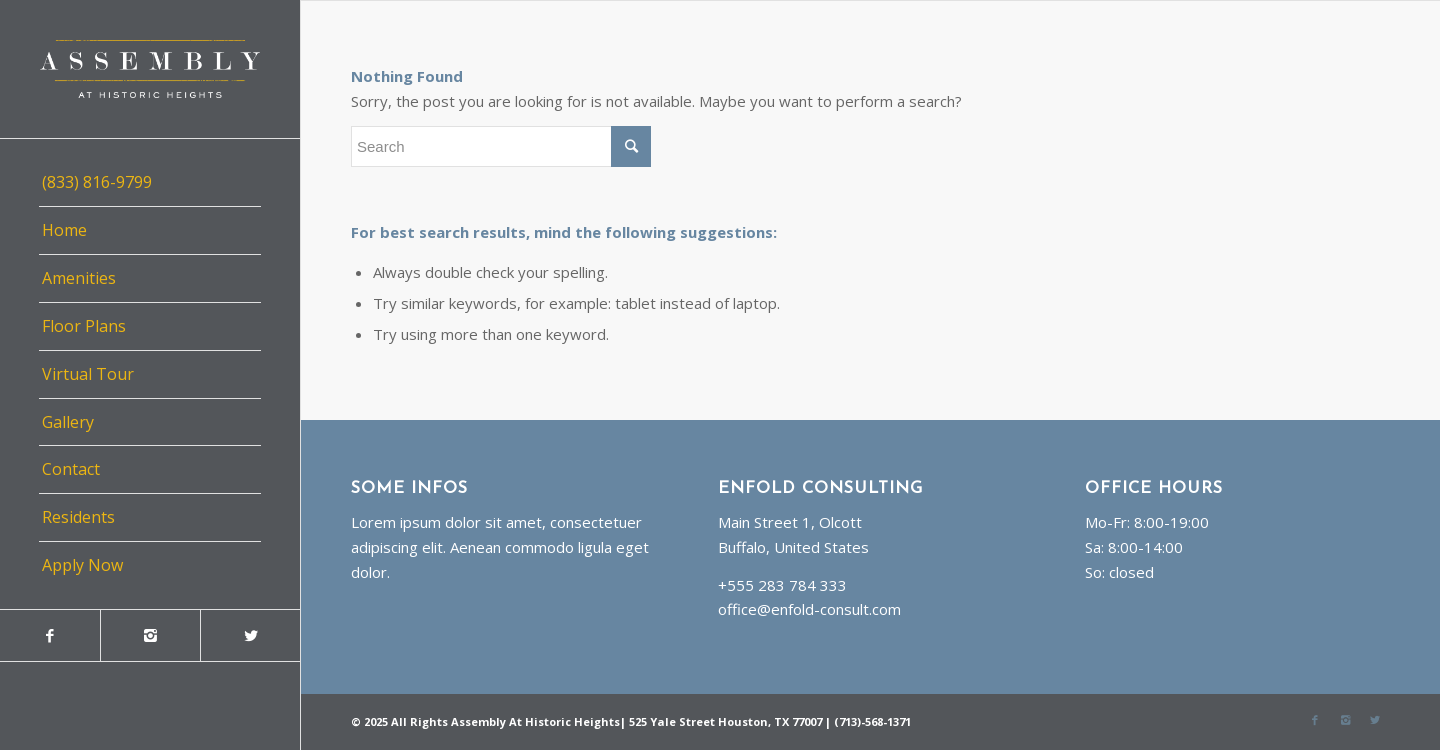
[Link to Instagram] (150, 635)
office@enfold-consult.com (809, 609)
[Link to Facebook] (50, 635)
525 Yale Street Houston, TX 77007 (725, 721)
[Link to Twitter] (250, 635)
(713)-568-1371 (872, 721)
